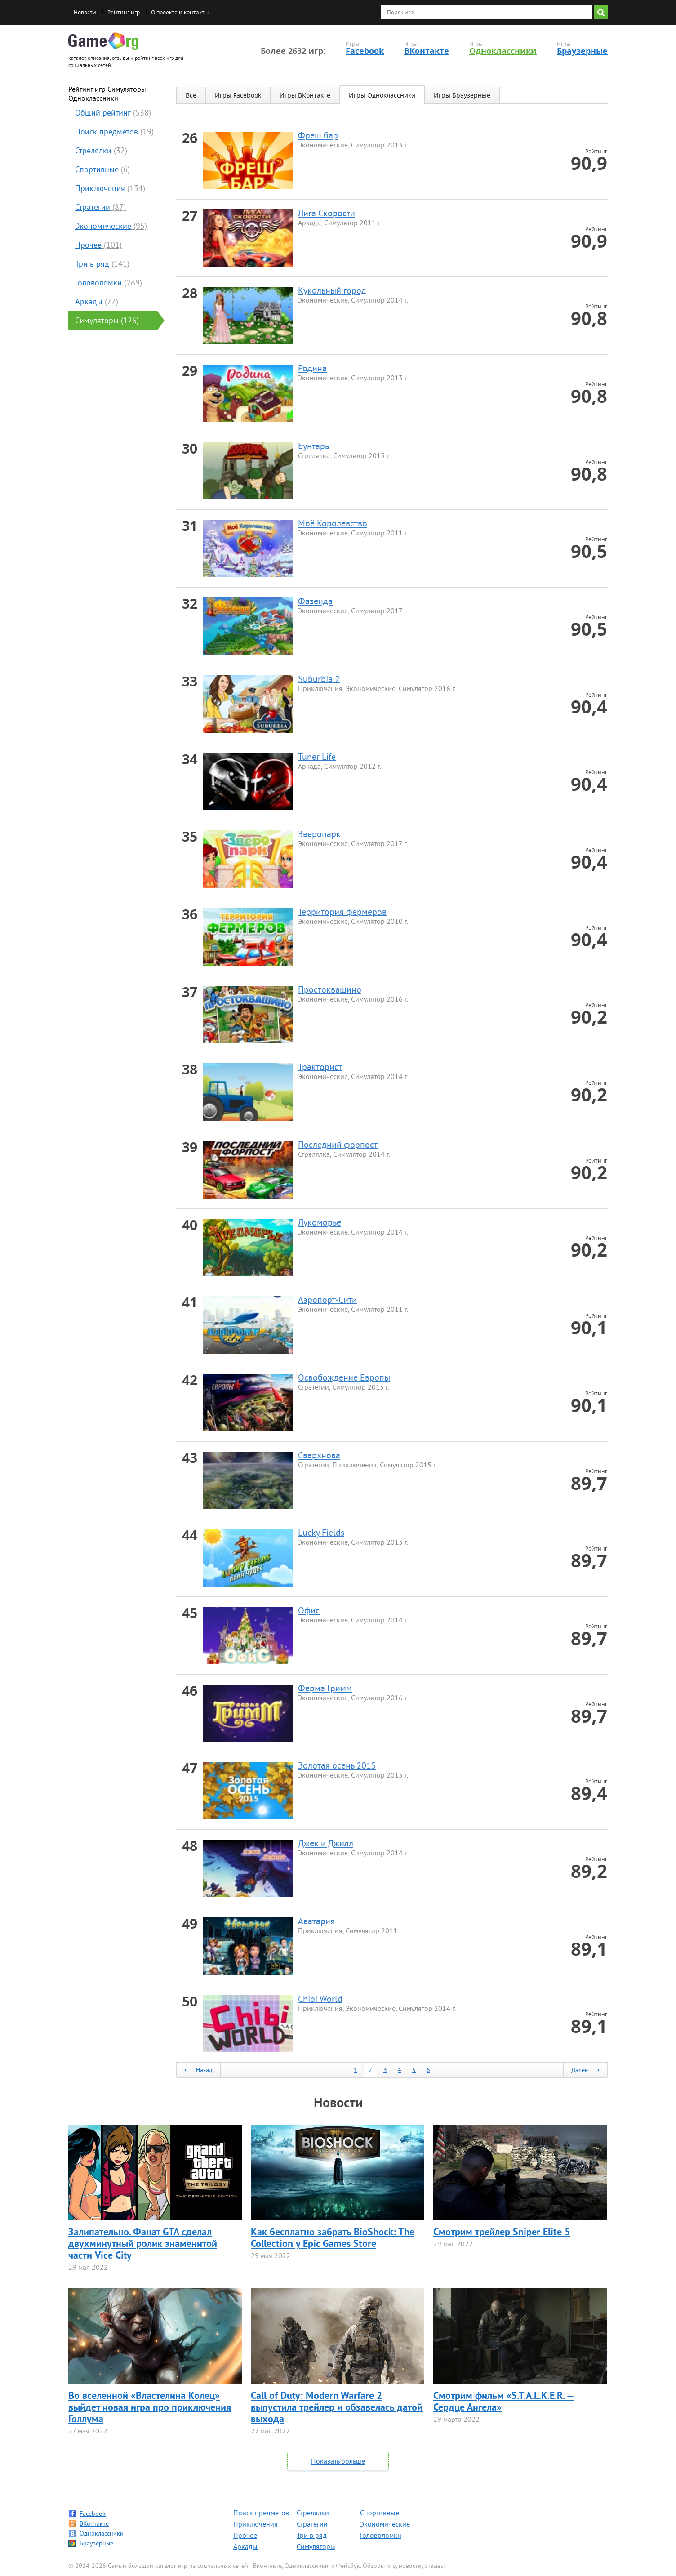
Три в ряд (312, 2535)
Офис (309, 1611)
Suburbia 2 (319, 680)
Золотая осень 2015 (337, 1766)
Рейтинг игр (123, 12)
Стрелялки (313, 2513)
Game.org (103, 41)
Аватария (316, 1922)
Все (191, 95)
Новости (85, 12)
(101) (98, 246)
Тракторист (320, 1068)
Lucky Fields (321, 1533)
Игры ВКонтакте (305, 95)
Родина (312, 369)
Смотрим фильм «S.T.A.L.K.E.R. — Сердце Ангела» (503, 2402)
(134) (110, 189)
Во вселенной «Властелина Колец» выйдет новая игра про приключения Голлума (149, 2408)
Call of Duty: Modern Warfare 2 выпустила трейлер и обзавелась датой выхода (336, 2408)
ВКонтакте (426, 51)
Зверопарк (319, 835)
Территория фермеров (342, 912)
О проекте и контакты (180, 12)
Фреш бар (318, 136)
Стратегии (312, 2524)
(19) (114, 132)
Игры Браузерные (462, 95)
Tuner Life (317, 757)
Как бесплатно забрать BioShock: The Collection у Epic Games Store (332, 2239)
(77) (96, 302)
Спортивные (379, 2513)
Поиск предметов (261, 2513)
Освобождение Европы (344, 1378)
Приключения (255, 2524)
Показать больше (338, 2461)
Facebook (365, 51)
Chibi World (320, 2000)
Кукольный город (332, 291)
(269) (108, 283)
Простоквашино (329, 990)
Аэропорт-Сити (327, 1300)
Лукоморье (319, 1223)
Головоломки (380, 2535)
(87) (100, 208)
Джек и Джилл (325, 1844)
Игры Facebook (238, 95)
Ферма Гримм (325, 1689)
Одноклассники (503, 51)
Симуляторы (316, 2547)
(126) (107, 321)
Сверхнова (319, 1456)
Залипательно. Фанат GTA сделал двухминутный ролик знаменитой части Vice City (142, 2244)
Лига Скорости (326, 214)
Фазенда (315, 602)
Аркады (245, 2547)
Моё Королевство (332, 524)
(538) (113, 113)
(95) (111, 227)
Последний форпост (338, 1145)
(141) (102, 264)
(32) (101, 151)
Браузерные (582, 51)
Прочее (245, 2535)
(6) (102, 170)
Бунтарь (313, 447)
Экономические (385, 2524)
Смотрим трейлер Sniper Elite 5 (501, 2233)
